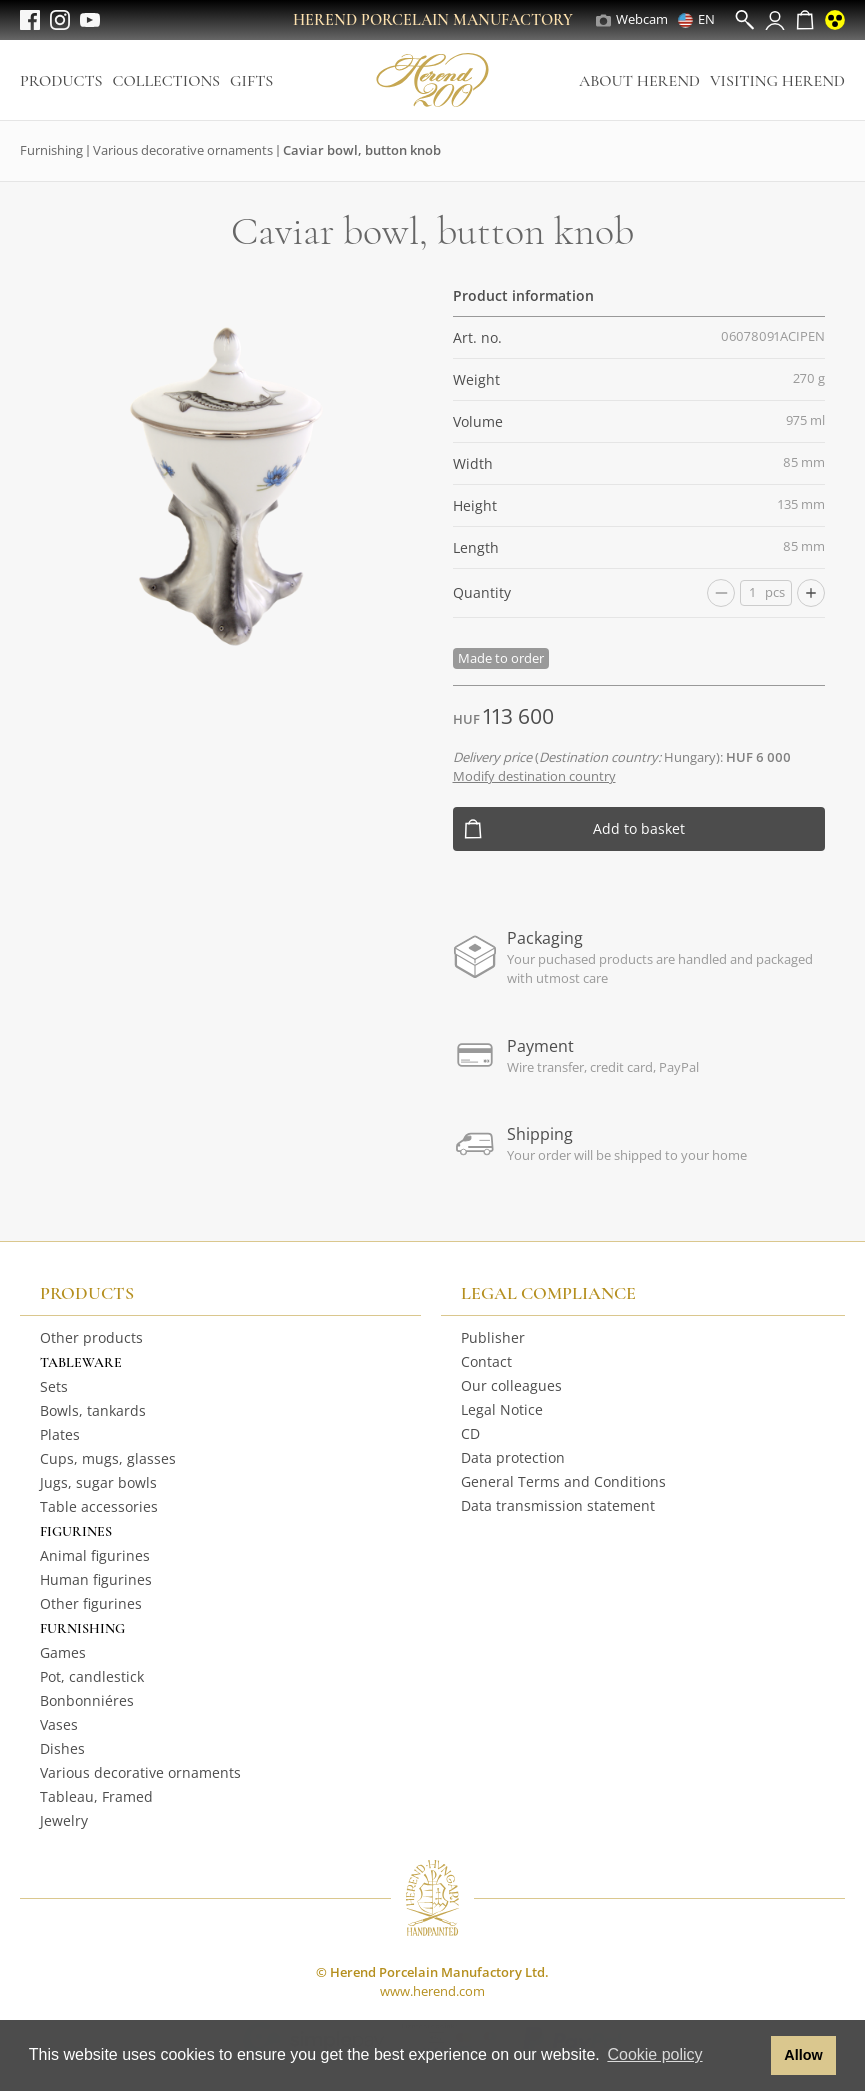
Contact (486, 1361)
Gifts (251, 81)
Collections (166, 81)
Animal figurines (95, 1555)
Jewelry (64, 1820)
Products (61, 81)
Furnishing (51, 150)
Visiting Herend (777, 81)
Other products (91, 1337)
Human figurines (96, 1579)
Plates (60, 1434)
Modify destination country (534, 776)
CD (470, 1433)
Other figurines (91, 1603)
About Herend (639, 81)
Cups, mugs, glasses (108, 1458)
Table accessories (99, 1506)
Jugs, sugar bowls (98, 1482)
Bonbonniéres (87, 1700)
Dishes (62, 1748)
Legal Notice (502, 1409)
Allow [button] (803, 2055)
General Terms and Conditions (563, 1481)
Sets (54, 1386)
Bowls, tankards (93, 1410)
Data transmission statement (558, 1505)
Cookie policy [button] (654, 2054)
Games (63, 1652)
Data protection (513, 1457)
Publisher (493, 1337)
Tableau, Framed (96, 1796)
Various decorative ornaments (183, 150)
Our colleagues (511, 1385)
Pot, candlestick (92, 1676)
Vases (59, 1724)
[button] (750, 2056)
